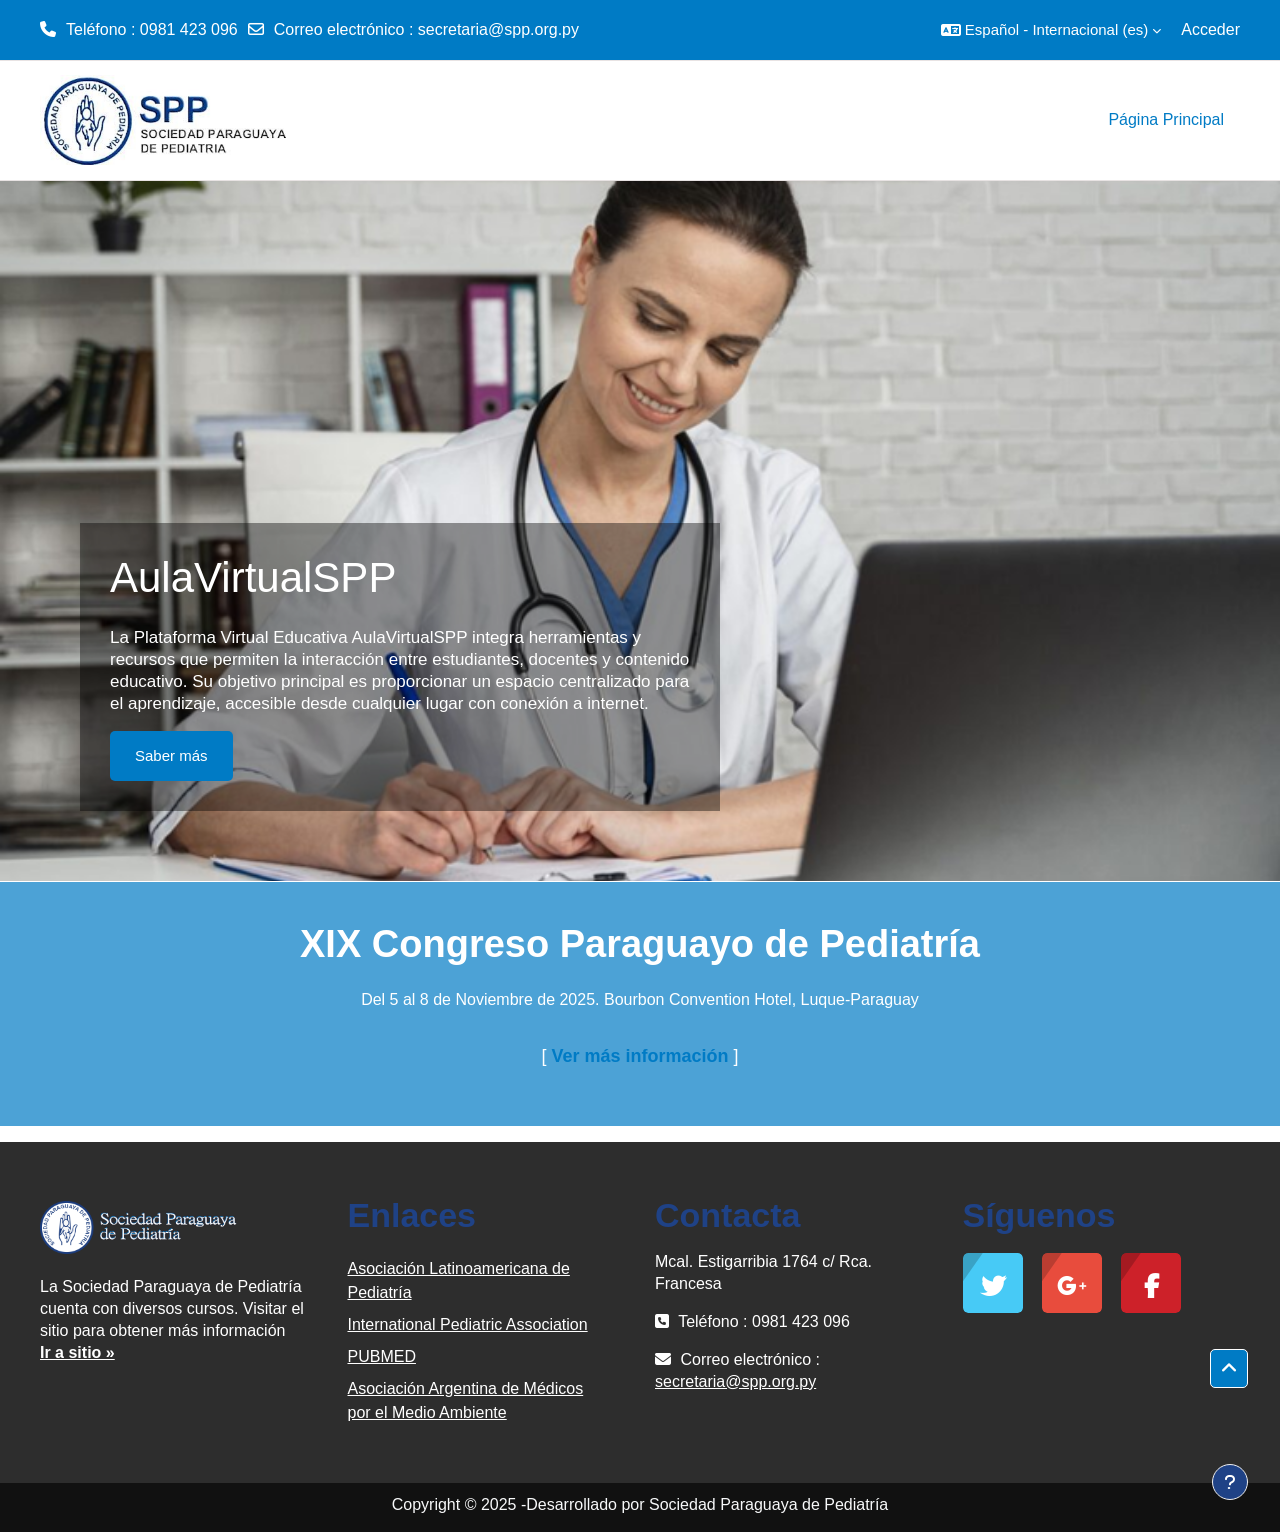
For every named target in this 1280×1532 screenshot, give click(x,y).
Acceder (1210, 29)
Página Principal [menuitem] (1166, 119)
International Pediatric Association (468, 1324)
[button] (1051, 30)
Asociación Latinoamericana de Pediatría (459, 1280)
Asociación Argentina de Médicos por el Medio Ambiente (466, 1400)
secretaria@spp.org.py (498, 29)
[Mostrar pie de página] (1230, 1482)
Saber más (171, 755)
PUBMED (382, 1356)
